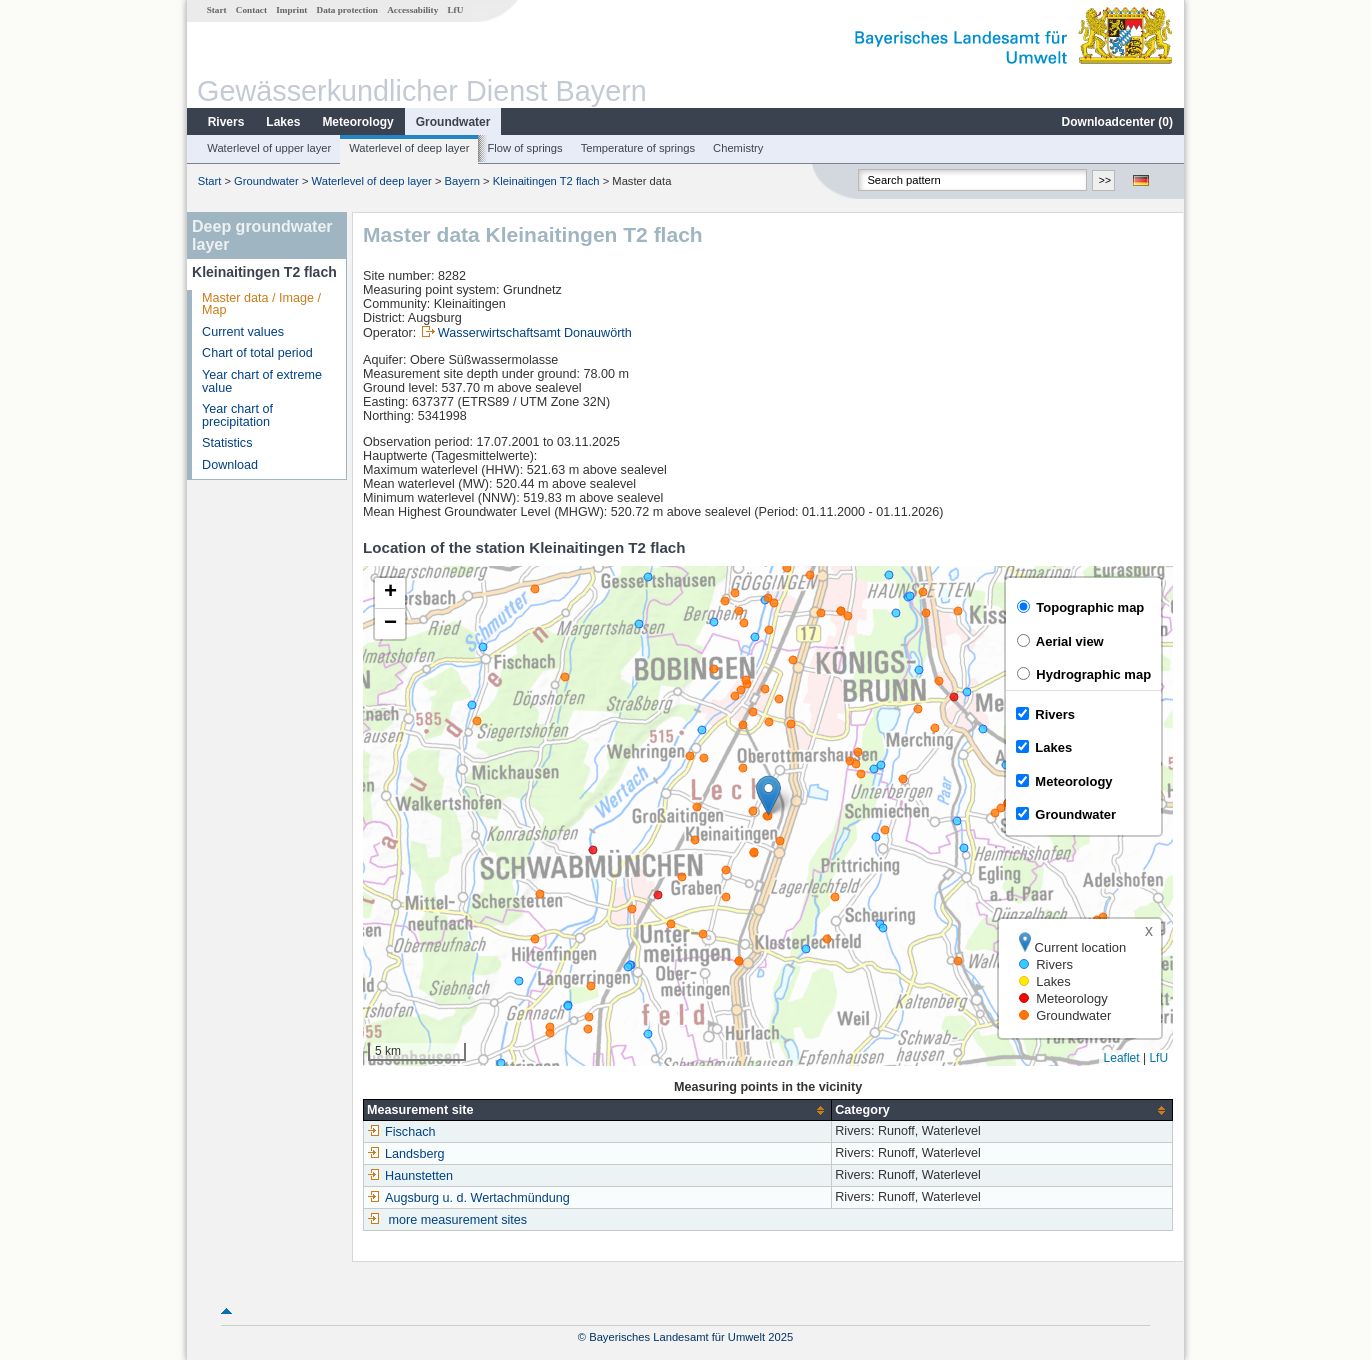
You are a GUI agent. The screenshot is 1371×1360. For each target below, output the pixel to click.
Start (217, 10)
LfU (455, 10)
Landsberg (406, 1154)
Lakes (283, 122)
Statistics (227, 443)
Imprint (291, 10)
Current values (243, 332)
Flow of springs (524, 148)
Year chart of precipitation (237, 415)
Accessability (412, 10)
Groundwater (453, 122)
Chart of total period (257, 353)
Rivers (226, 122)
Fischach (401, 1132)
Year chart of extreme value (262, 381)
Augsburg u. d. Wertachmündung (468, 1198)
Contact (251, 10)
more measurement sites (458, 1220)
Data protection (347, 10)
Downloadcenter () (1117, 122)
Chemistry (738, 148)
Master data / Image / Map (261, 304)
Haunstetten (410, 1176)
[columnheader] (598, 1110)
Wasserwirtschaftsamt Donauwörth (535, 333)
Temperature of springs (638, 148)
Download (230, 465)
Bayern (462, 181)
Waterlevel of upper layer (269, 148)
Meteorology (357, 122)
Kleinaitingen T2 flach (546, 181)
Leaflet (1122, 1058)
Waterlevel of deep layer (409, 148)
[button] (768, 795)
